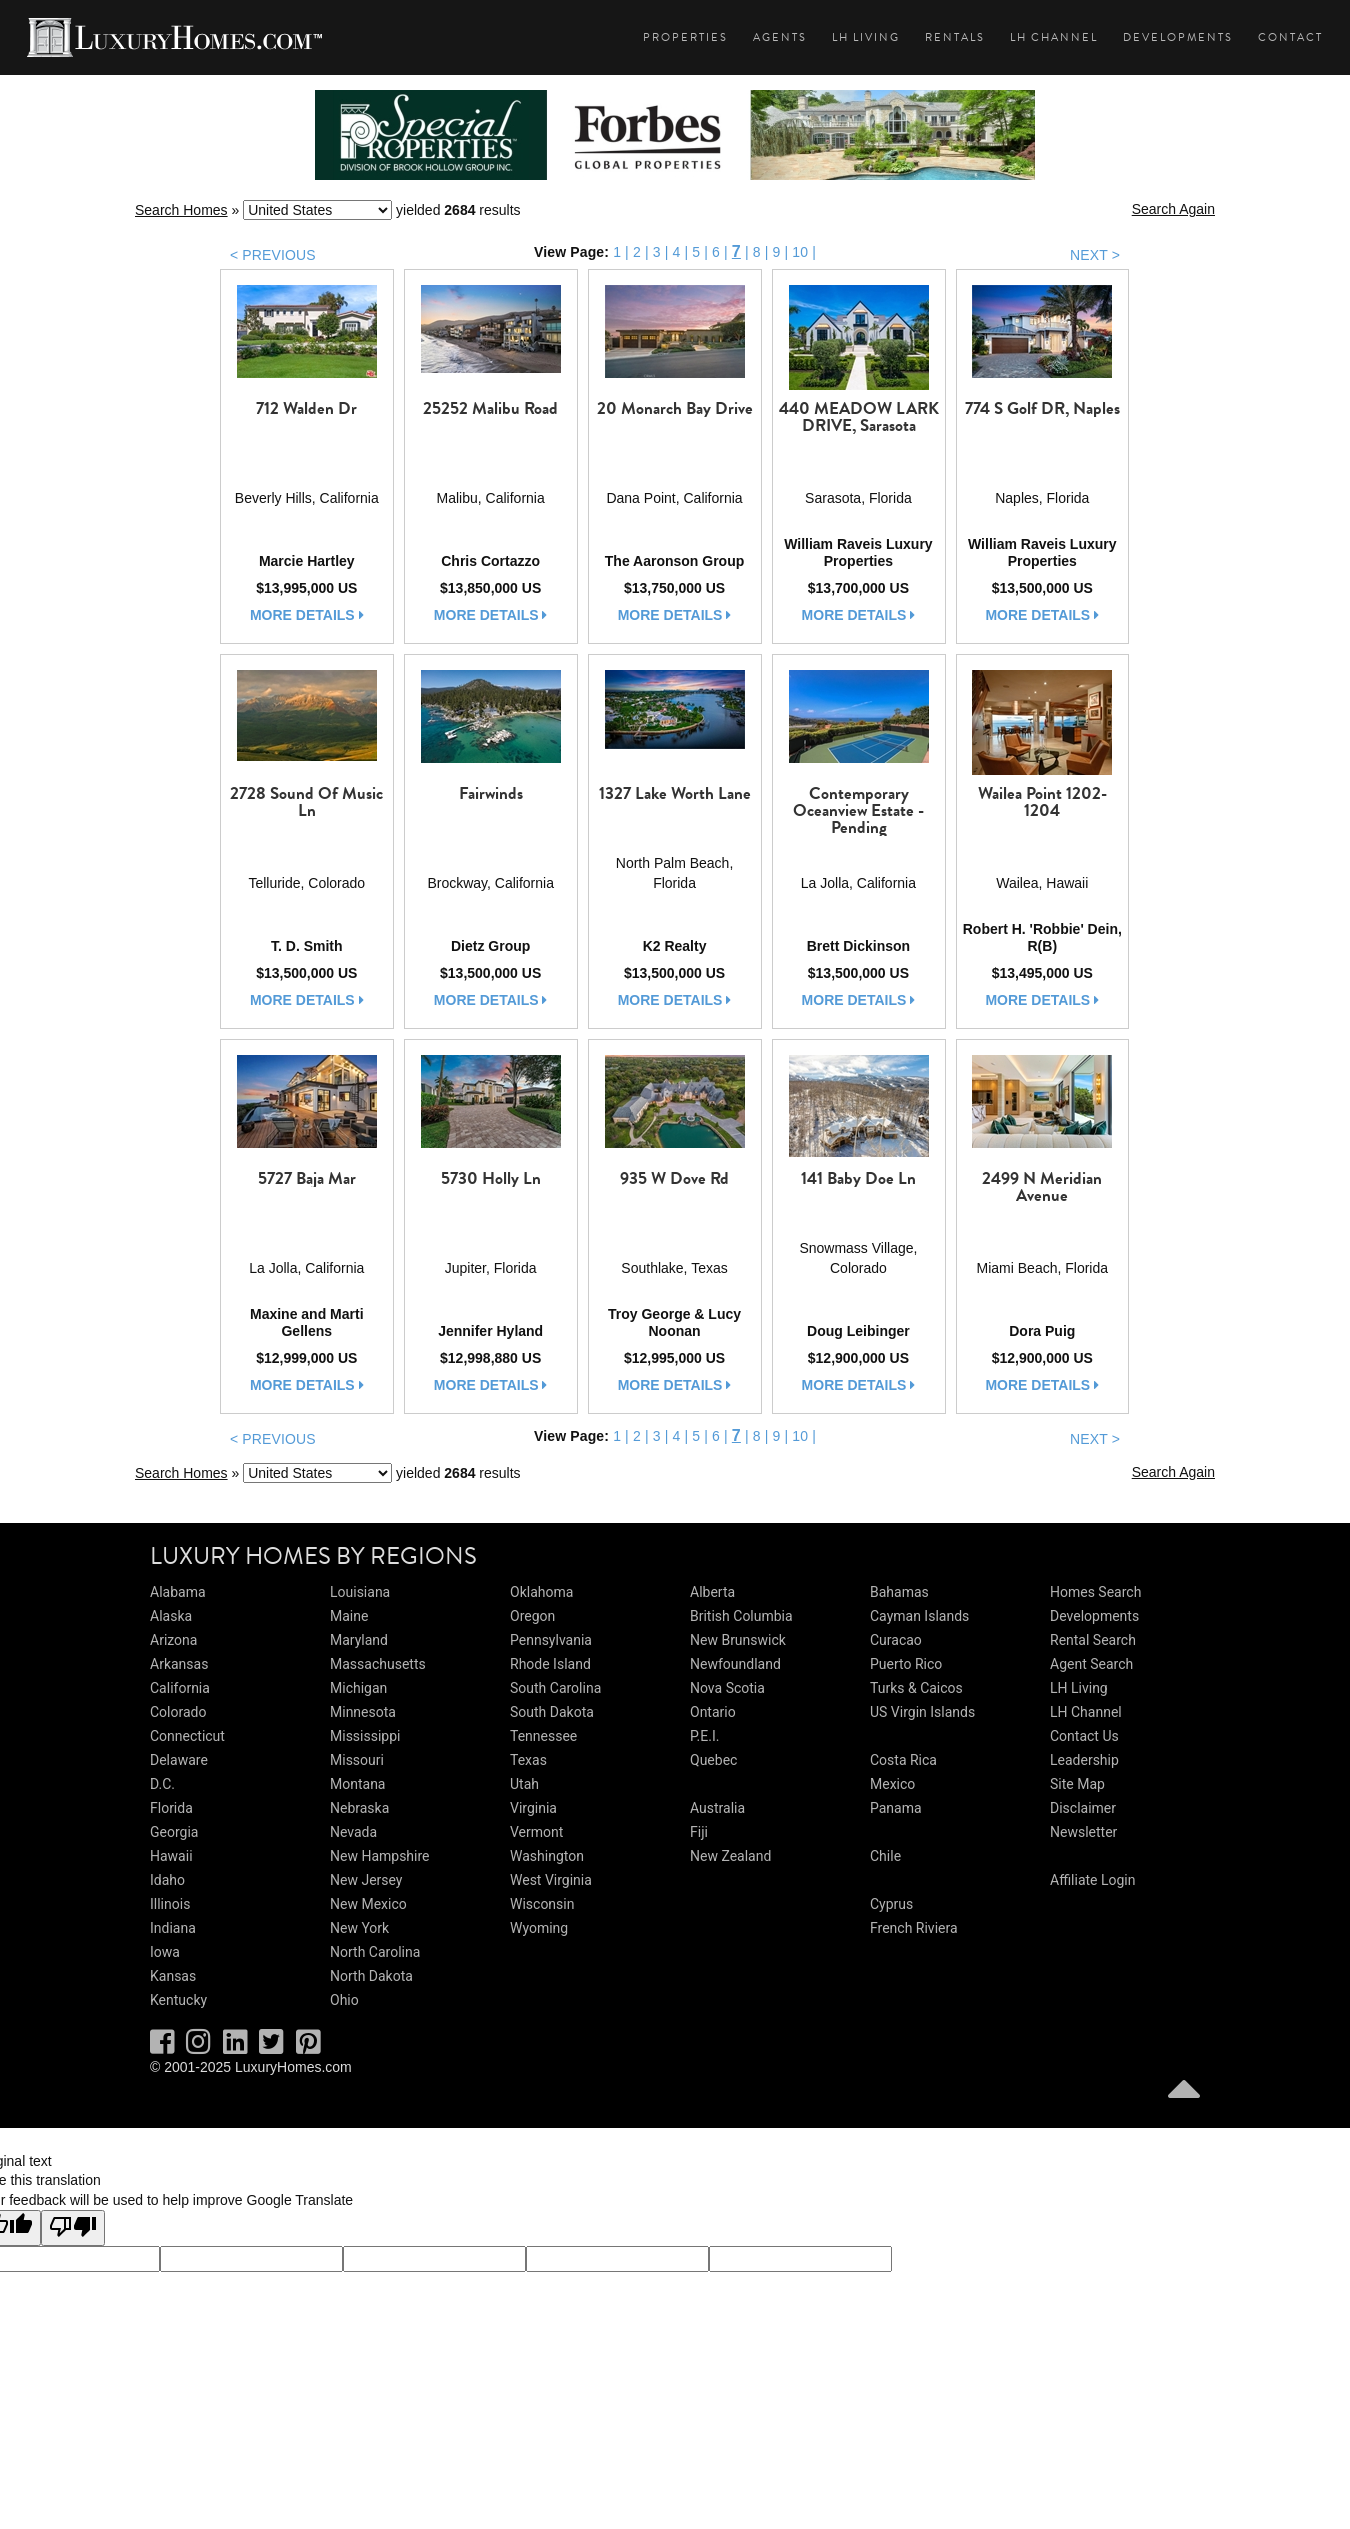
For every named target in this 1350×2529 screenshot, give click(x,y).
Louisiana (360, 1592)
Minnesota (363, 1712)
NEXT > (1095, 255)
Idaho (167, 1880)
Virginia (533, 1808)
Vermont (536, 1832)
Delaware (179, 1760)
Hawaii (171, 1856)
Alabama (178, 1592)
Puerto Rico (906, 1664)
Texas (528, 1760)
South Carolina (555, 1688)
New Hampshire (380, 1856)
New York (359, 1928)
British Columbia (741, 1616)
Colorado (178, 1712)
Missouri (357, 1760)
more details (307, 615)
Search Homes (181, 210)
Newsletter (1083, 1832)
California (180, 1688)
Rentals (955, 37)
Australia (717, 1808)
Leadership (1084, 1760)
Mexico (892, 1784)
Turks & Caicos (916, 1688)
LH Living (866, 37)
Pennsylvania (551, 1640)
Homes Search (1095, 1592)
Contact (1290, 37)
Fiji (699, 1832)
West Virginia (551, 1880)
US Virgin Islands (922, 1712)
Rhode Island (550, 1664)
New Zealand (730, 1856)
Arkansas (179, 1664)
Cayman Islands (919, 1616)
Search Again (1173, 209)
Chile (885, 1856)
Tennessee (543, 1736)
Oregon (532, 1616)
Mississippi (365, 1736)
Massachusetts (378, 1664)
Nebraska (359, 1808)
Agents (780, 37)
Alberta (712, 1592)
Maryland (359, 1640)
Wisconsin (542, 1904)
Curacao (896, 1640)
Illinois (170, 1904)
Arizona (173, 1640)
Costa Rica (903, 1760)
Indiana (173, 1928)
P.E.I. (704, 1736)
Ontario (713, 1712)
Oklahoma (541, 1592)
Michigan (358, 1688)
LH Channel (1054, 37)
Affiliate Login (1093, 1880)
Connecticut (187, 1736)
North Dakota (371, 1976)
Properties (685, 37)
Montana (357, 1784)
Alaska (171, 1616)
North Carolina (375, 1952)
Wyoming (539, 1928)
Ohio (344, 2000)
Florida (171, 1808)
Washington (547, 1856)
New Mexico (368, 1904)
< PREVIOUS (273, 255)
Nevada (353, 1832)
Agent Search (1091, 1664)
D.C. (162, 1784)
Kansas (173, 1976)
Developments (1178, 37)
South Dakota (552, 1712)
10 (800, 252)
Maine (349, 1616)
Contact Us (1084, 1736)
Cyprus (891, 1904)
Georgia (174, 1832)
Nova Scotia (727, 1688)
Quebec (713, 1760)
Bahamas (899, 1592)
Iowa (165, 1952)
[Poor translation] (73, 2228)
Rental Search (1093, 1640)
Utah (524, 1784)
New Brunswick (738, 1640)
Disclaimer (1083, 1808)
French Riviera (914, 1928)
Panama (896, 1808)
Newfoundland (735, 1664)
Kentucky (178, 2000)
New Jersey (366, 1880)
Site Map (1077, 1784)
